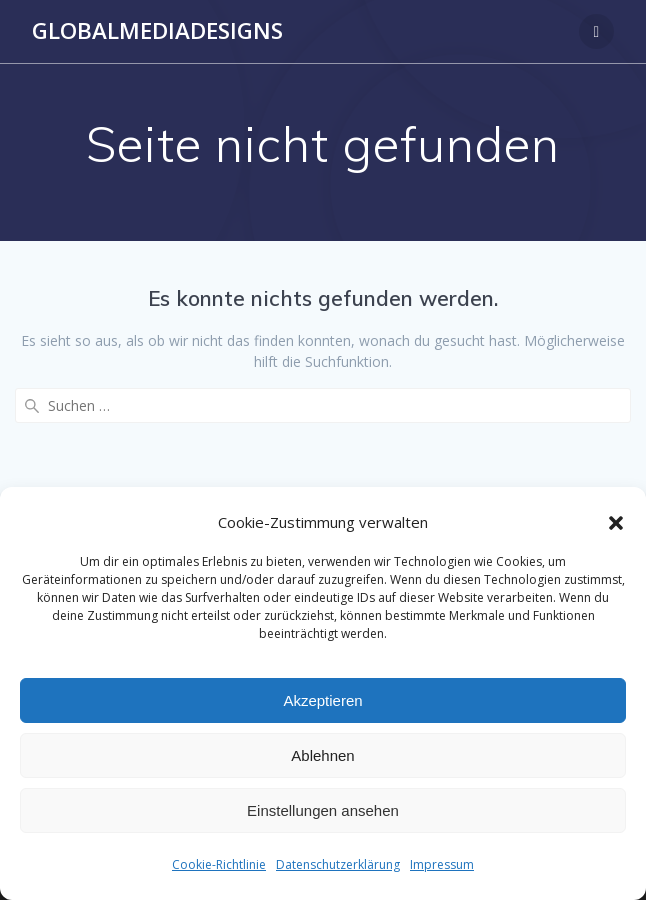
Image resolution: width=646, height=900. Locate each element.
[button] (616, 523)
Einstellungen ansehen (323, 810)
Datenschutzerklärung (338, 864)
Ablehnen (322, 755)
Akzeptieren (322, 700)
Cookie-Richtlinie (219, 864)
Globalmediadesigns (157, 31)
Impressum (442, 864)
